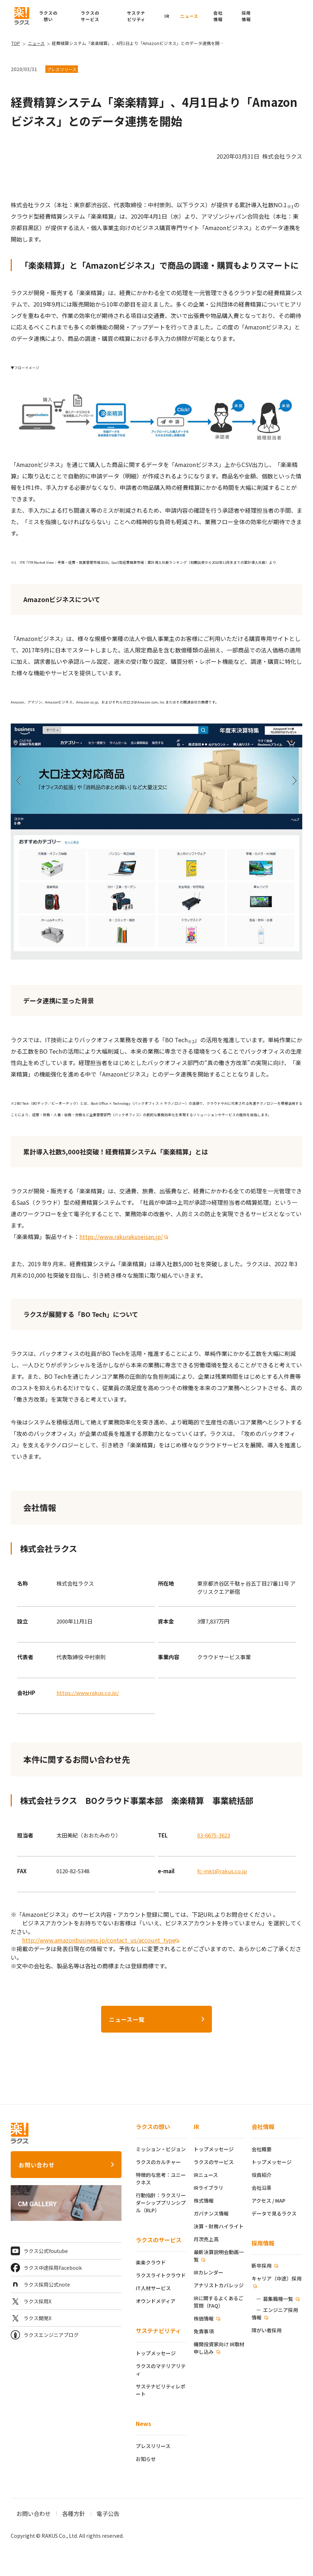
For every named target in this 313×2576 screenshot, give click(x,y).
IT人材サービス (153, 2288)
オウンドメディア (155, 2300)
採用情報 (263, 2243)
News (143, 2423)
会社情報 (263, 2126)
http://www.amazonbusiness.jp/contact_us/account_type (98, 1940)
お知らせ (146, 2458)
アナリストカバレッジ (219, 2285)
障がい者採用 (267, 2330)
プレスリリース (153, 2446)
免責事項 (204, 2331)
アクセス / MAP (268, 2200)
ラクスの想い (153, 2126)
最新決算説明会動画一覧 (219, 2255)
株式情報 (204, 2200)
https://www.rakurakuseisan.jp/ (121, 1236)
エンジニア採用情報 (275, 2313)
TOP (15, 43)
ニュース (189, 16)
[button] (246, 16)
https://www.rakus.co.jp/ (87, 1692)
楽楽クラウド (151, 2262)
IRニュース (206, 2174)
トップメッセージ (156, 2353)
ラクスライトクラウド (161, 2275)
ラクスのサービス (159, 2240)
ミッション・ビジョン (161, 2149)
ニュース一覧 (127, 2019)
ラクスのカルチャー (158, 2161)
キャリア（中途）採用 (277, 2278)
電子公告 (107, 2513)
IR (166, 16)
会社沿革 (262, 2187)
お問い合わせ (37, 2164)
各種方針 (73, 2513)
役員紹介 (262, 2174)
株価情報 (204, 2318)
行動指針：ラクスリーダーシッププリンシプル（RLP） (161, 2203)
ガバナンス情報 (211, 2213)
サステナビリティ (158, 2330)
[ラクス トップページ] (21, 15)
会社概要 (262, 2149)
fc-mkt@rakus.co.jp (222, 1871)
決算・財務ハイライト (219, 2226)
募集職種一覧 (278, 2298)
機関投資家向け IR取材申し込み (219, 2348)
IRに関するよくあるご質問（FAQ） (218, 2301)
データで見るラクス (274, 2213)
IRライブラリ (208, 2187)
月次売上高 (206, 2239)
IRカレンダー (208, 2272)
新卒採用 (262, 2265)
